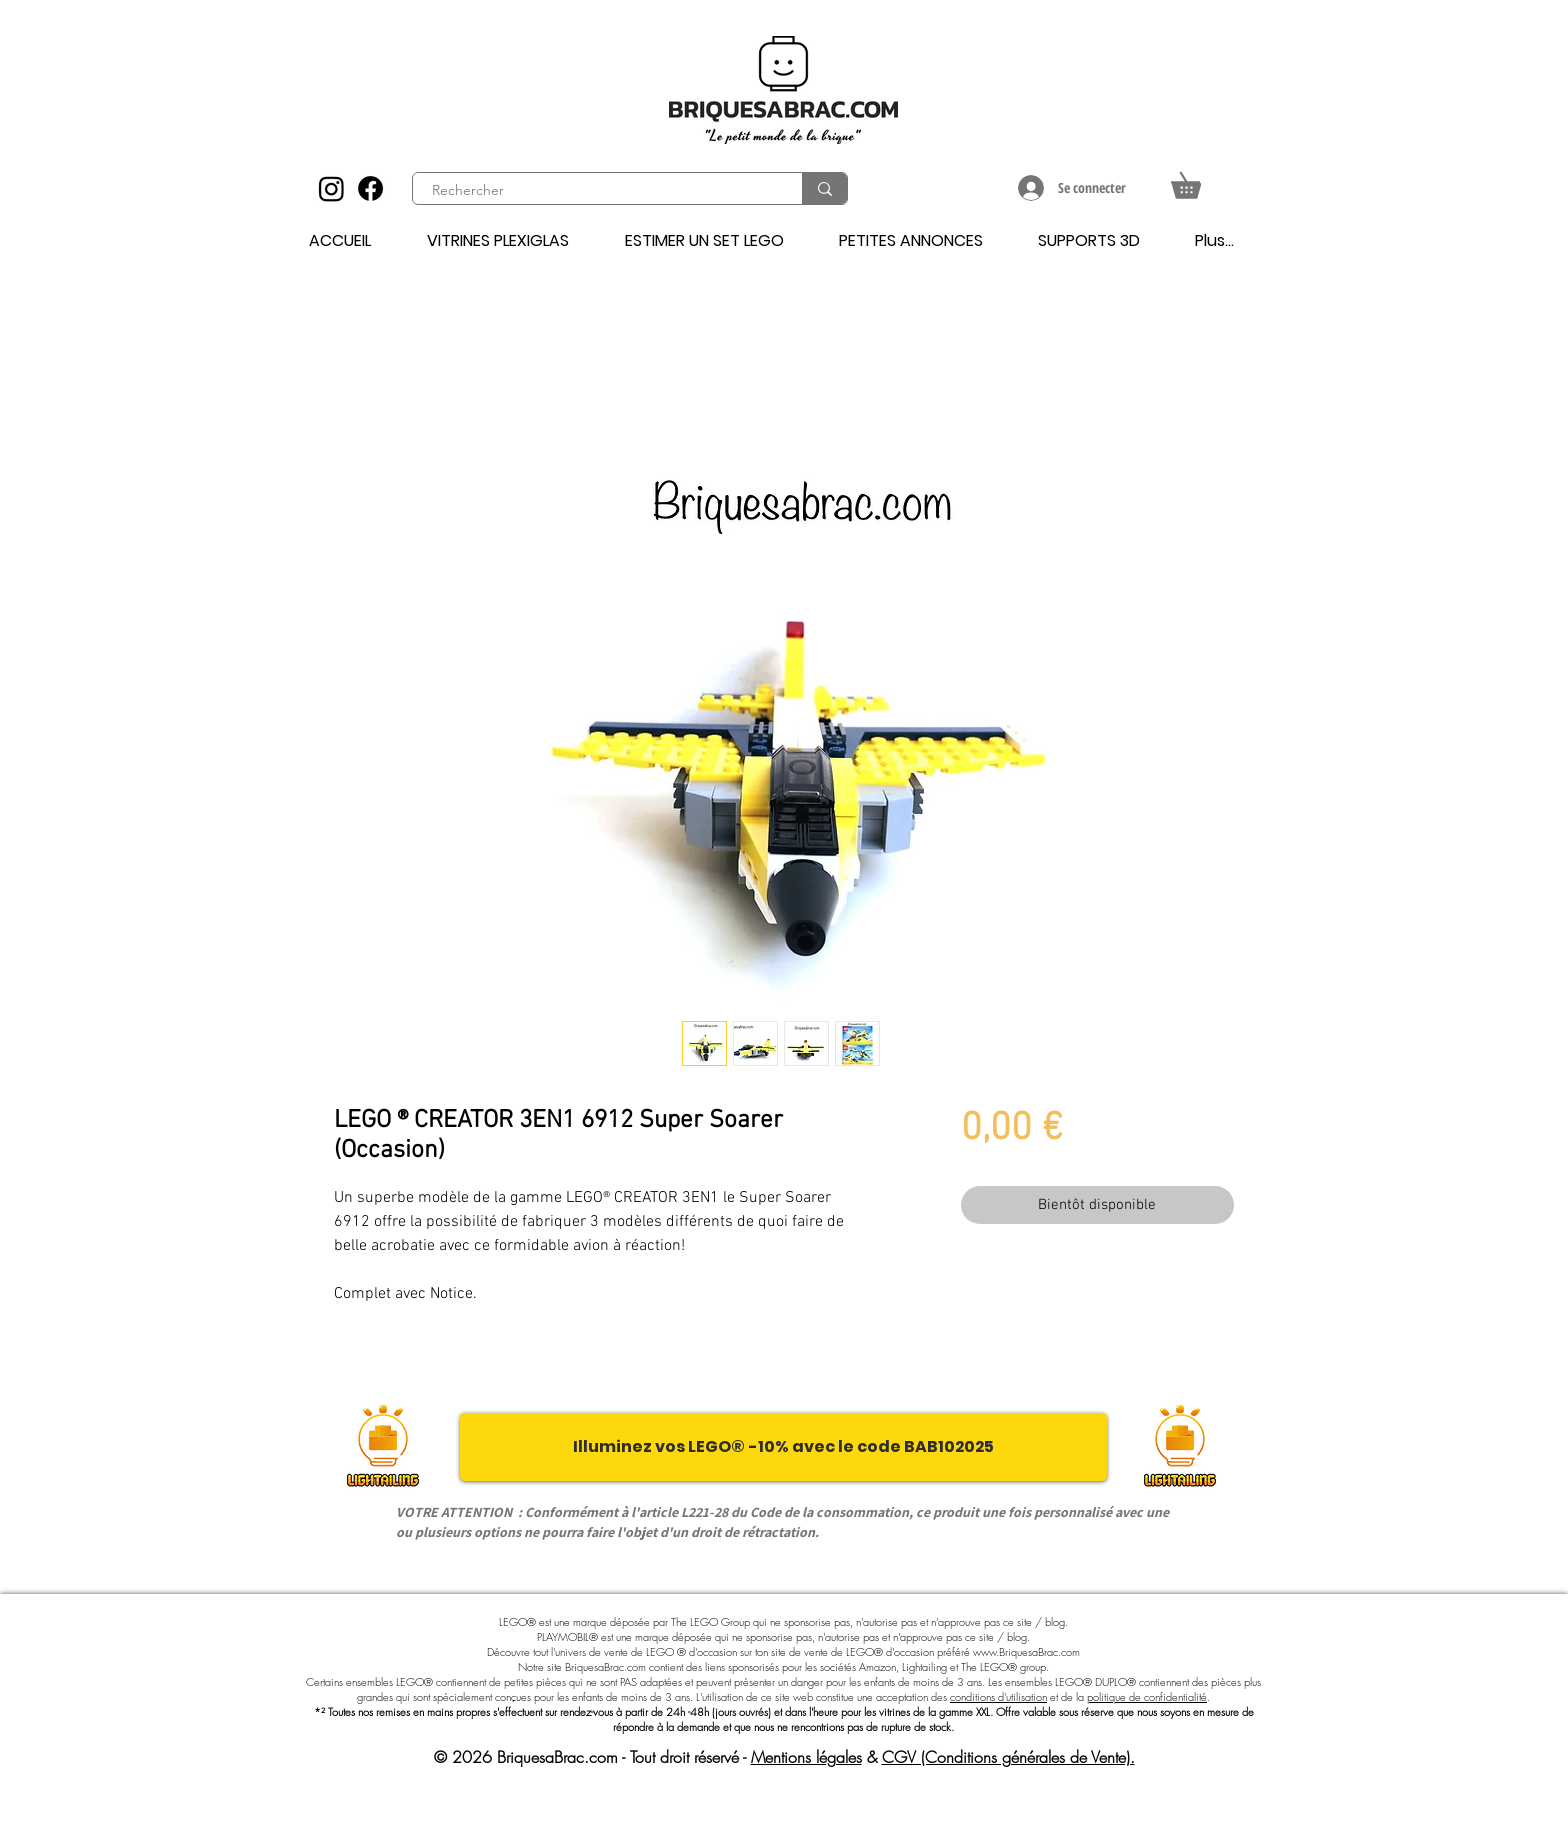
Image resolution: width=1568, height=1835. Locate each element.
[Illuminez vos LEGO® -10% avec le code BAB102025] (783, 1447)
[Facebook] (370, 188)
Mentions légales (806, 1757)
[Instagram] (331, 188)
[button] (1198, 180)
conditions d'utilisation (998, 1696)
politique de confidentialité (1147, 1696)
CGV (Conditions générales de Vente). (1008, 1757)
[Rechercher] (596, 191)
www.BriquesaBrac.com (1026, 1651)
